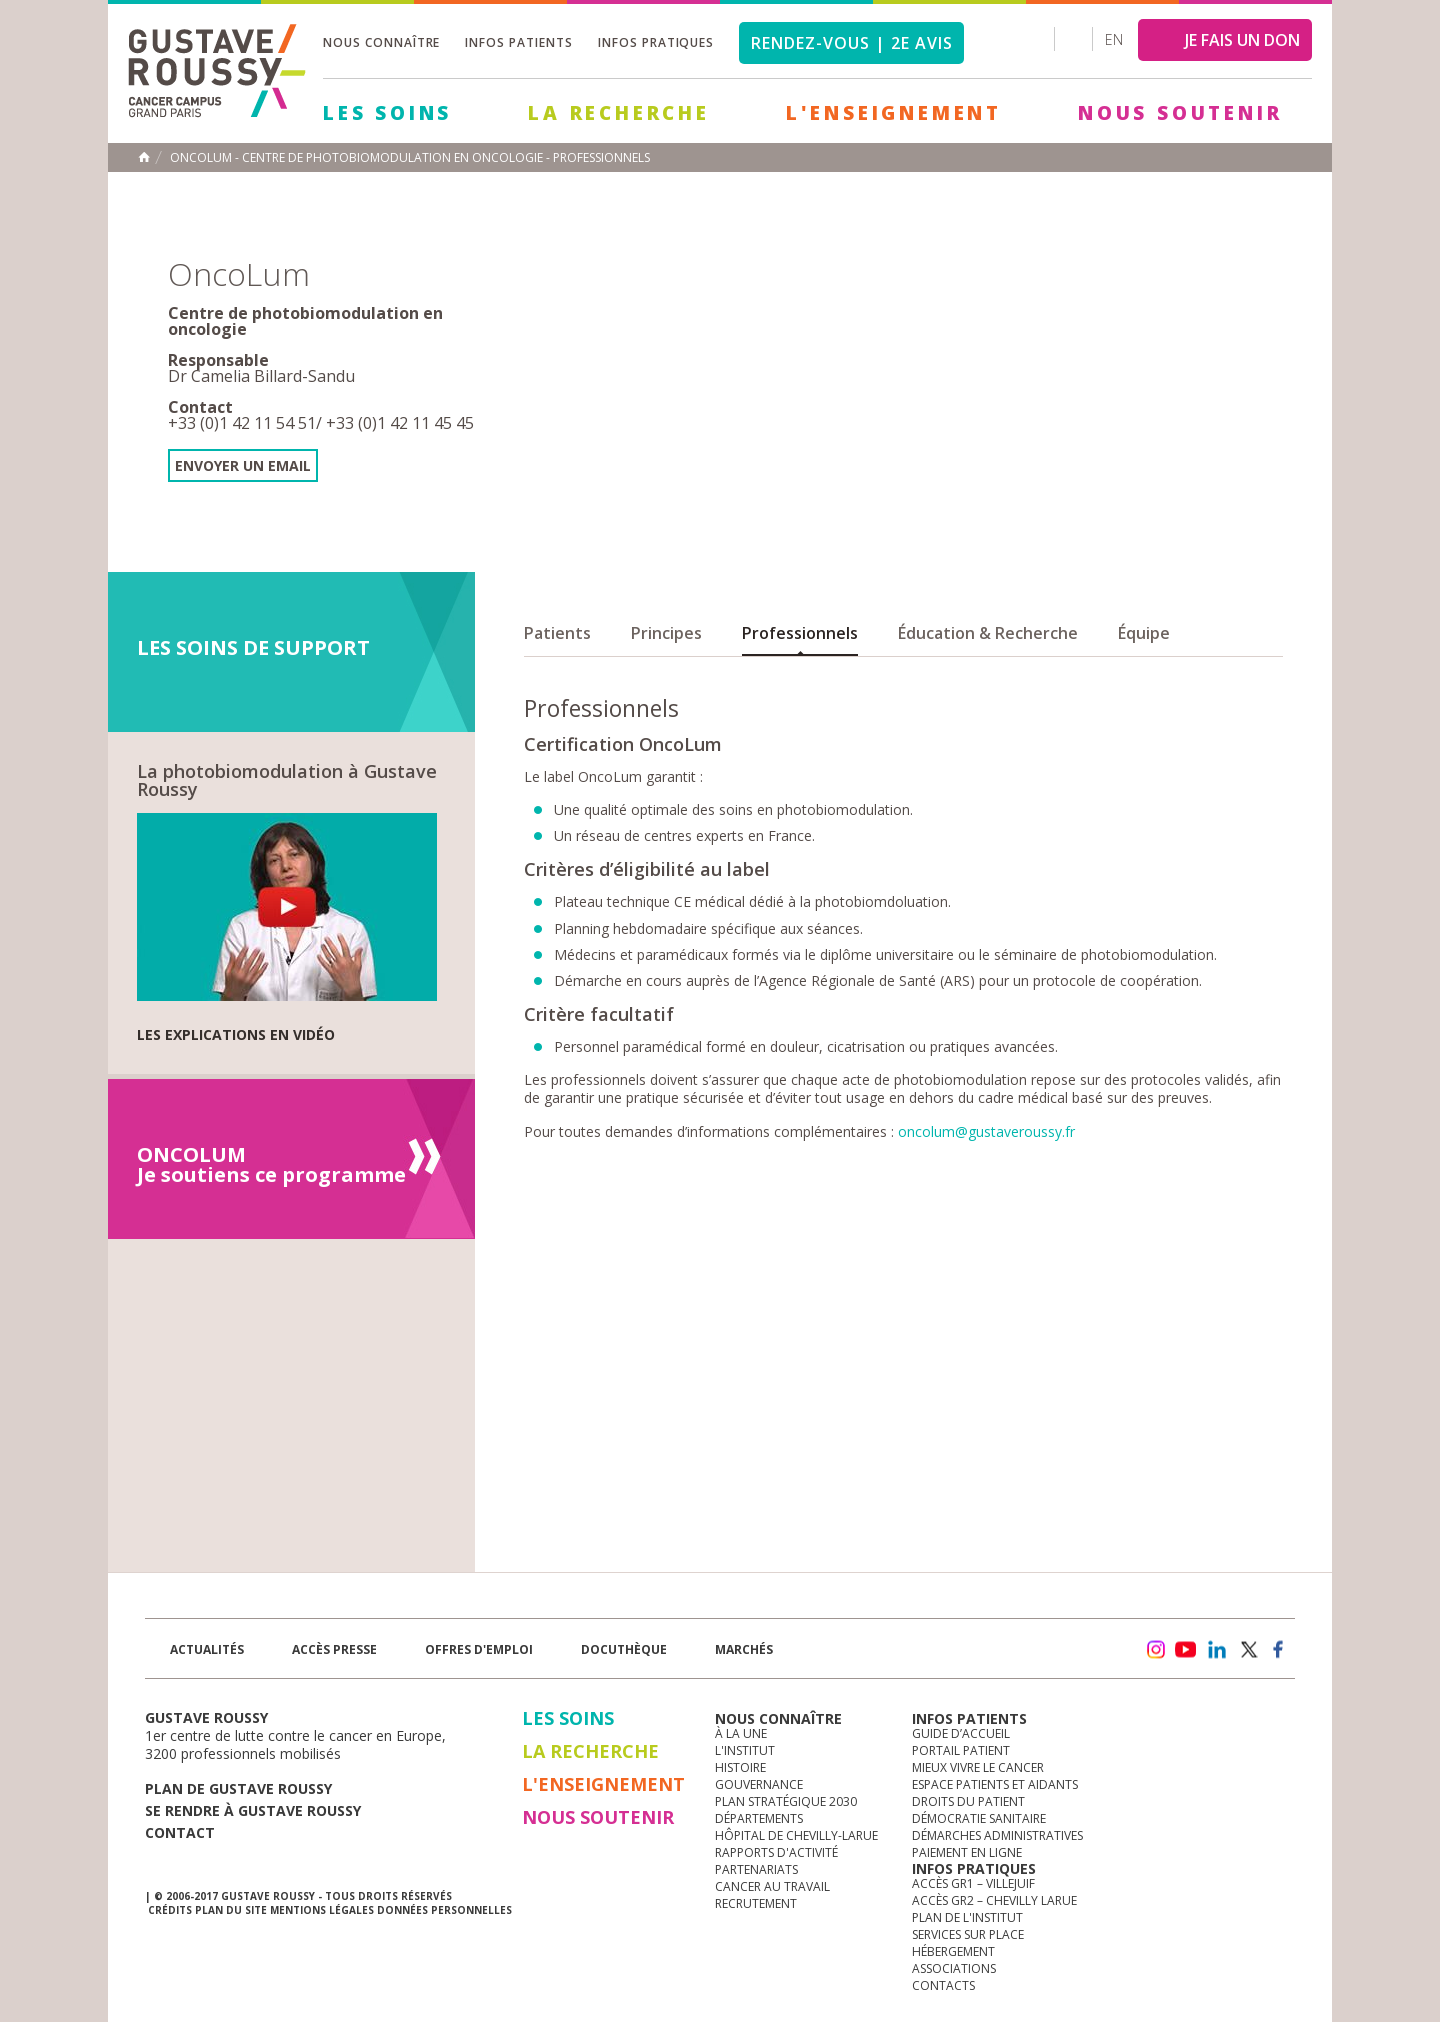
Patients (557, 633)
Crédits (170, 1910)
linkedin (1217, 1650)
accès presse (334, 1649)
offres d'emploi (479, 1649)
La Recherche (619, 113)
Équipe (1144, 633)
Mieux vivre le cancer (978, 1767)
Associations (954, 1968)
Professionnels (800, 633)
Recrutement (756, 1903)
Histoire (740, 1767)
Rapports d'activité (776, 1852)
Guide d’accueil (961, 1733)
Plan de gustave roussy (238, 1788)
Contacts (943, 1985)
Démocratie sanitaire (979, 1818)
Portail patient (961, 1750)
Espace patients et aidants (995, 1784)
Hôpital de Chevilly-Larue (796, 1835)
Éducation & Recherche (988, 633)
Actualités (207, 1649)
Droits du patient (968, 1801)
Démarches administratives (997, 1835)
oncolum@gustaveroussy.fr (986, 1131)
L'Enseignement (894, 113)
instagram (1155, 1650)
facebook (1279, 1650)
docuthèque (624, 1649)
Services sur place (968, 1934)
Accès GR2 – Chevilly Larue (994, 1900)
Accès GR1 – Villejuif (973, 1883)
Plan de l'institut (967, 1917)
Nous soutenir (1180, 113)
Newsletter (1085, 1659)
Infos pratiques (656, 42)
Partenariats (756, 1869)
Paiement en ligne (967, 1852)
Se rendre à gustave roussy (253, 1810)
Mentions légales (322, 1910)
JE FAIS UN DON (1242, 40)
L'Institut (745, 1750)
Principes (666, 633)
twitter (1248, 1650)
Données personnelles (444, 1910)
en (1114, 39)
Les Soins (387, 113)
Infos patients (518, 42)
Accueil (144, 157)
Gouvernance (759, 1784)
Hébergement (953, 1951)
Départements (759, 1818)
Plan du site (231, 1910)
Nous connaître (381, 42)
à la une (741, 1733)
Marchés (744, 1649)
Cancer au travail (772, 1886)
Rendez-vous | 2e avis (851, 43)
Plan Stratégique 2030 (786, 1801)
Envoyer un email (243, 465)
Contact (180, 1832)
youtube (1186, 1650)
